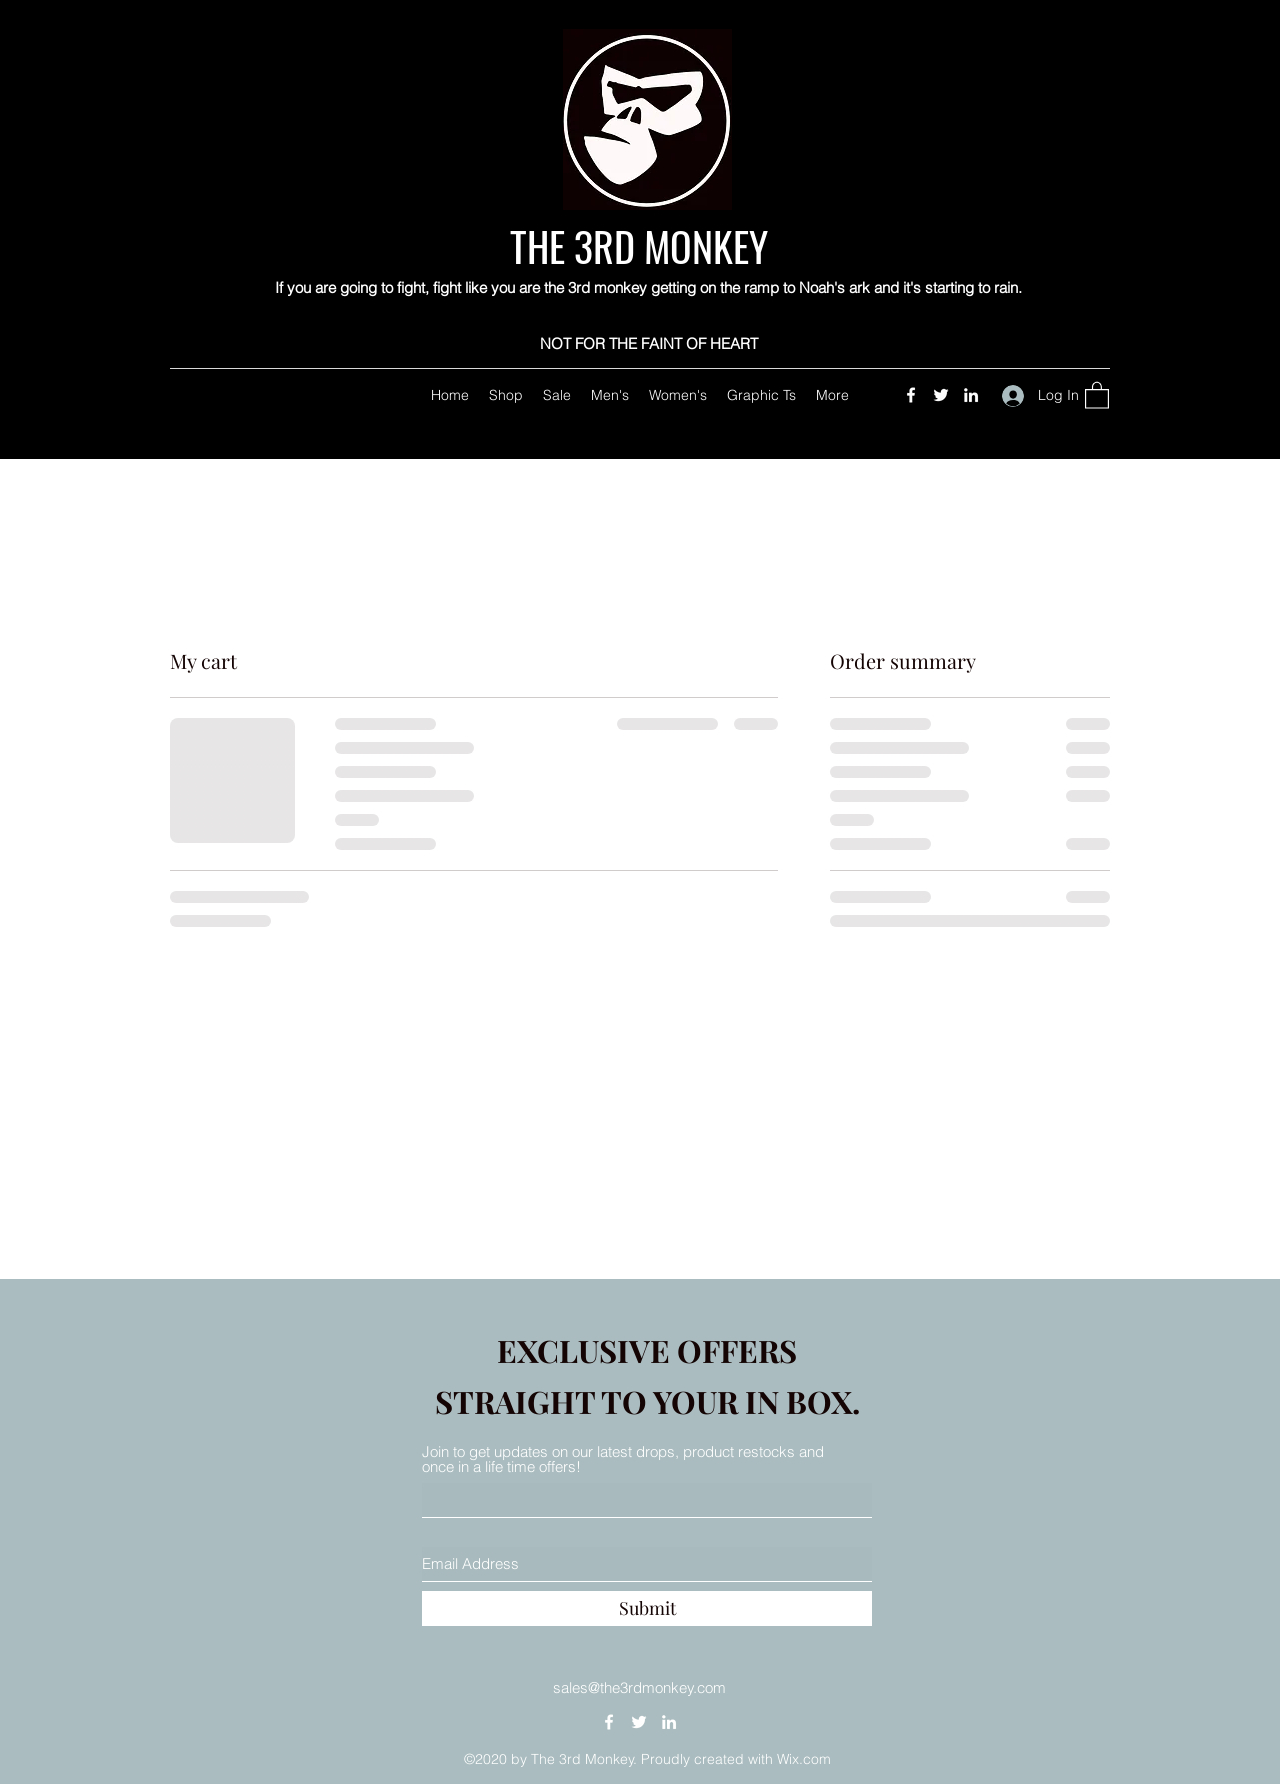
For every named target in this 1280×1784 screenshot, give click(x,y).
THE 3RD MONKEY (643, 246)
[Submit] (647, 1608)
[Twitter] (941, 395)
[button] (1097, 394)
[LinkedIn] (971, 395)
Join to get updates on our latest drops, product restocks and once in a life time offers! (623, 1459)
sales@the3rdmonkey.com (639, 1687)
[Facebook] (911, 395)
